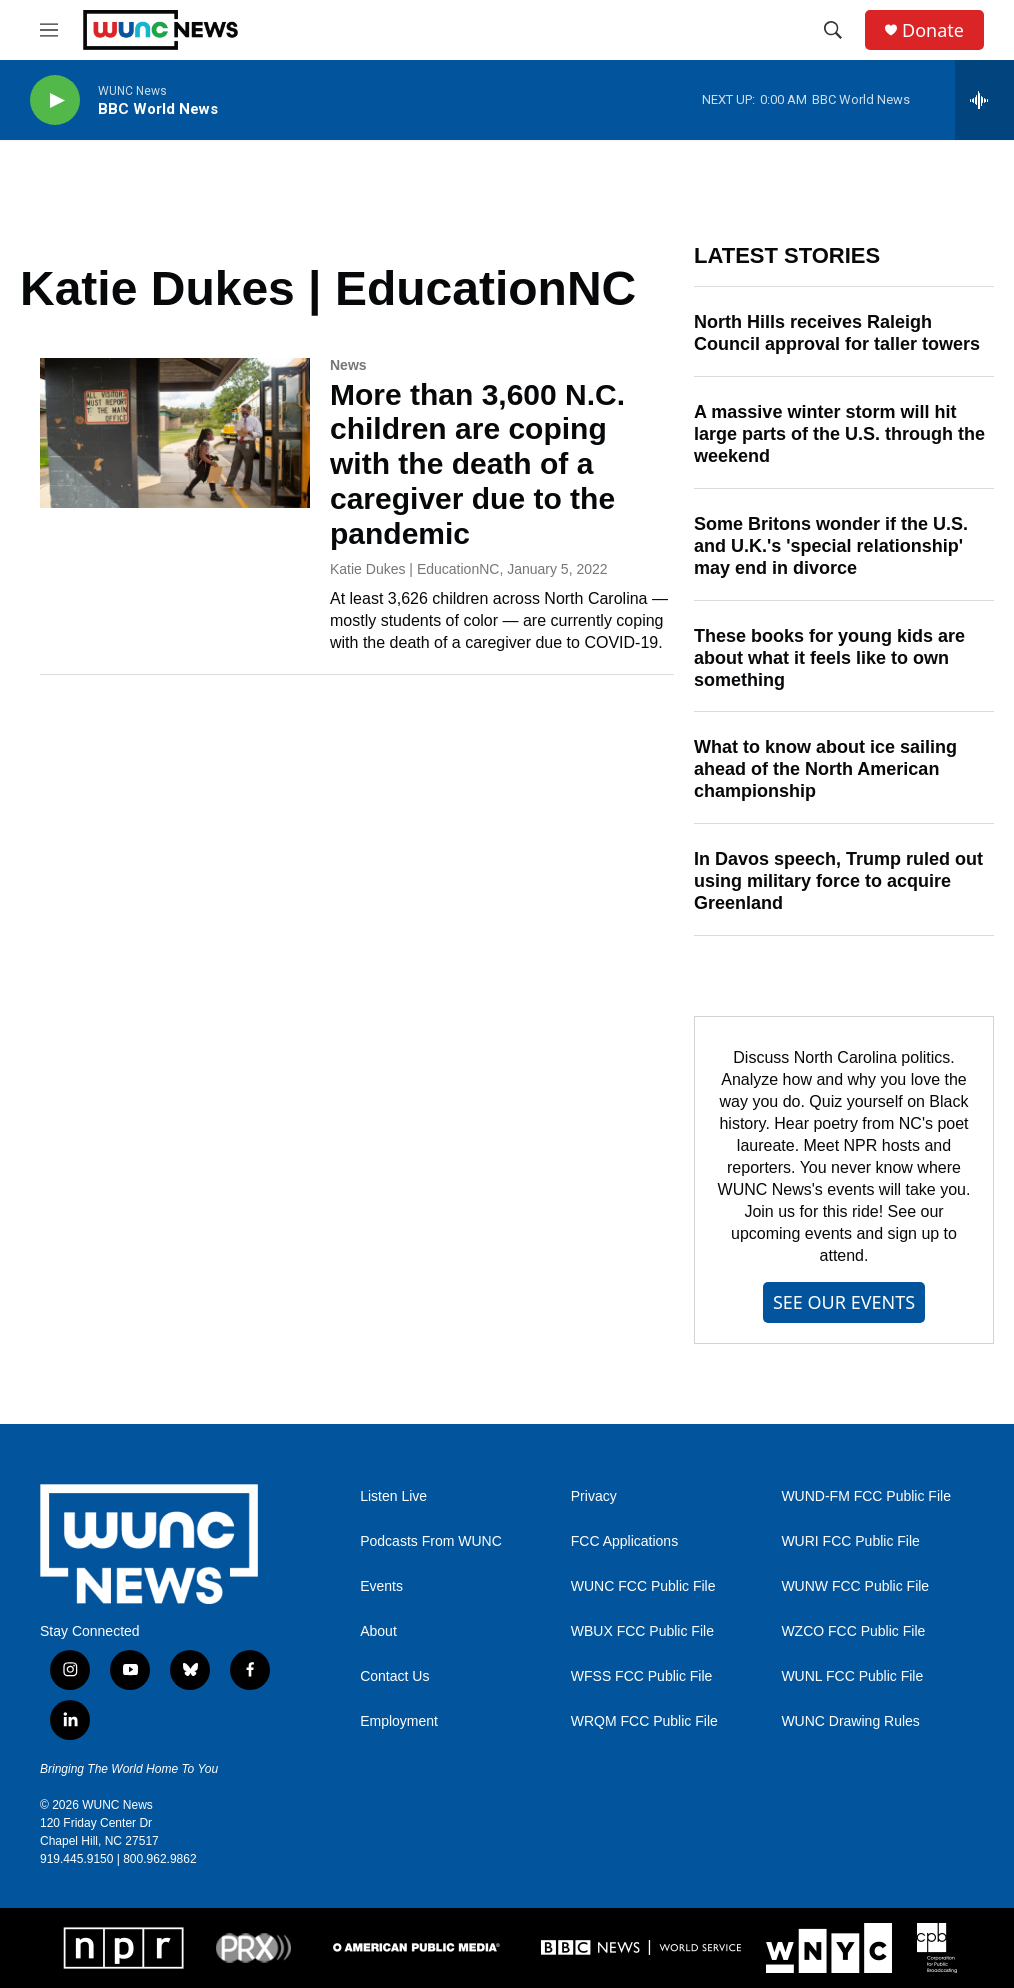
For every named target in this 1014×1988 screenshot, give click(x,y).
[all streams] (984, 100)
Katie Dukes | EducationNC (414, 569)
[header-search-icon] (833, 30)
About (378, 1631)
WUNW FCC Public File (855, 1586)
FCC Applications (624, 1541)
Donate (933, 30)
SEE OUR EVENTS (844, 1302)
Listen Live (393, 1496)
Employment (399, 1721)
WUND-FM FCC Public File (866, 1496)
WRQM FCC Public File (644, 1721)
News (348, 365)
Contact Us (394, 1676)
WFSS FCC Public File (642, 1676)
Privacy (594, 1496)
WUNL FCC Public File (852, 1676)
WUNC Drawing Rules (850, 1721)
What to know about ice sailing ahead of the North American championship (825, 769)
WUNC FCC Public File (643, 1586)
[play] (55, 100)
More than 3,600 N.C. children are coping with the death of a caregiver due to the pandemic (477, 464)
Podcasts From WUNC (431, 1541)
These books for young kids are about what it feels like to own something (829, 658)
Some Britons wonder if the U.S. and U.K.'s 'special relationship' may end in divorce (831, 546)
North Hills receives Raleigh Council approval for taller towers (837, 333)
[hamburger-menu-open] (49, 30)
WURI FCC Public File (850, 1541)
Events (381, 1586)
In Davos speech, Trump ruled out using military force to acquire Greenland (838, 881)
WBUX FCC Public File (642, 1631)
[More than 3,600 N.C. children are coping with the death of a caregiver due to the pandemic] (175, 433)
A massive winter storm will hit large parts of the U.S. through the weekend (839, 434)
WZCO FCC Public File (853, 1631)
